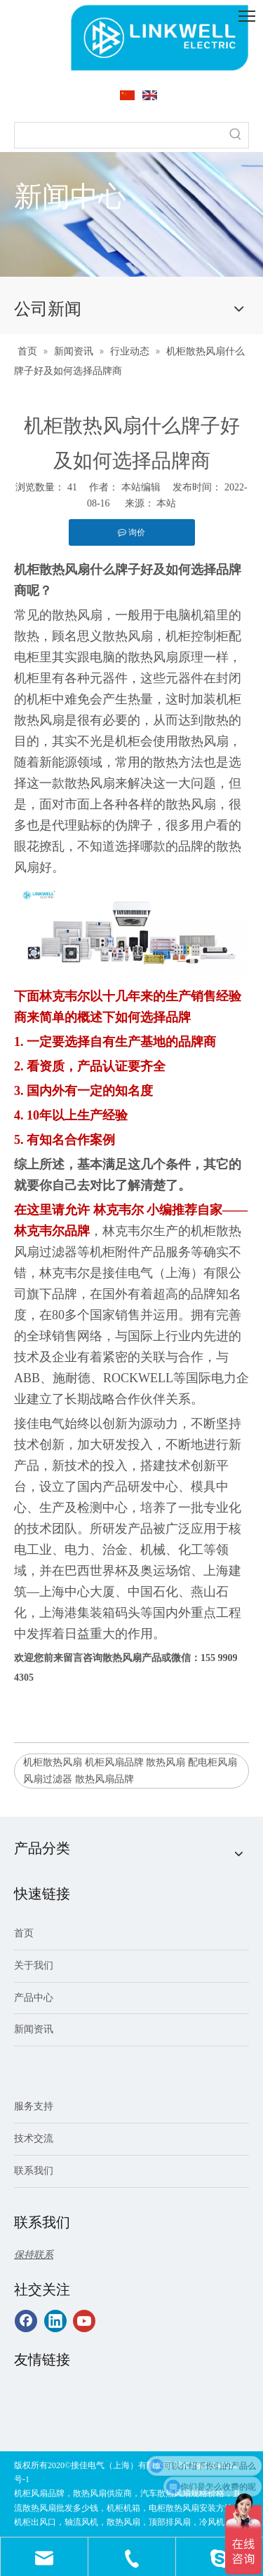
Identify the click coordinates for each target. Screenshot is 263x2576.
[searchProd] (119, 135)
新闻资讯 (33, 2029)
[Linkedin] (55, 2321)
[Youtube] (84, 2321)
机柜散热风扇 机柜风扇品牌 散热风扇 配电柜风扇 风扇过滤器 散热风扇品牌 (130, 1770)
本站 (166, 503)
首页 (24, 1933)
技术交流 (33, 2138)
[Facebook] (26, 2321)
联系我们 (33, 2170)
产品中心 (33, 1997)
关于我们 (33, 1965)
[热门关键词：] (235, 135)
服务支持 (33, 2106)
